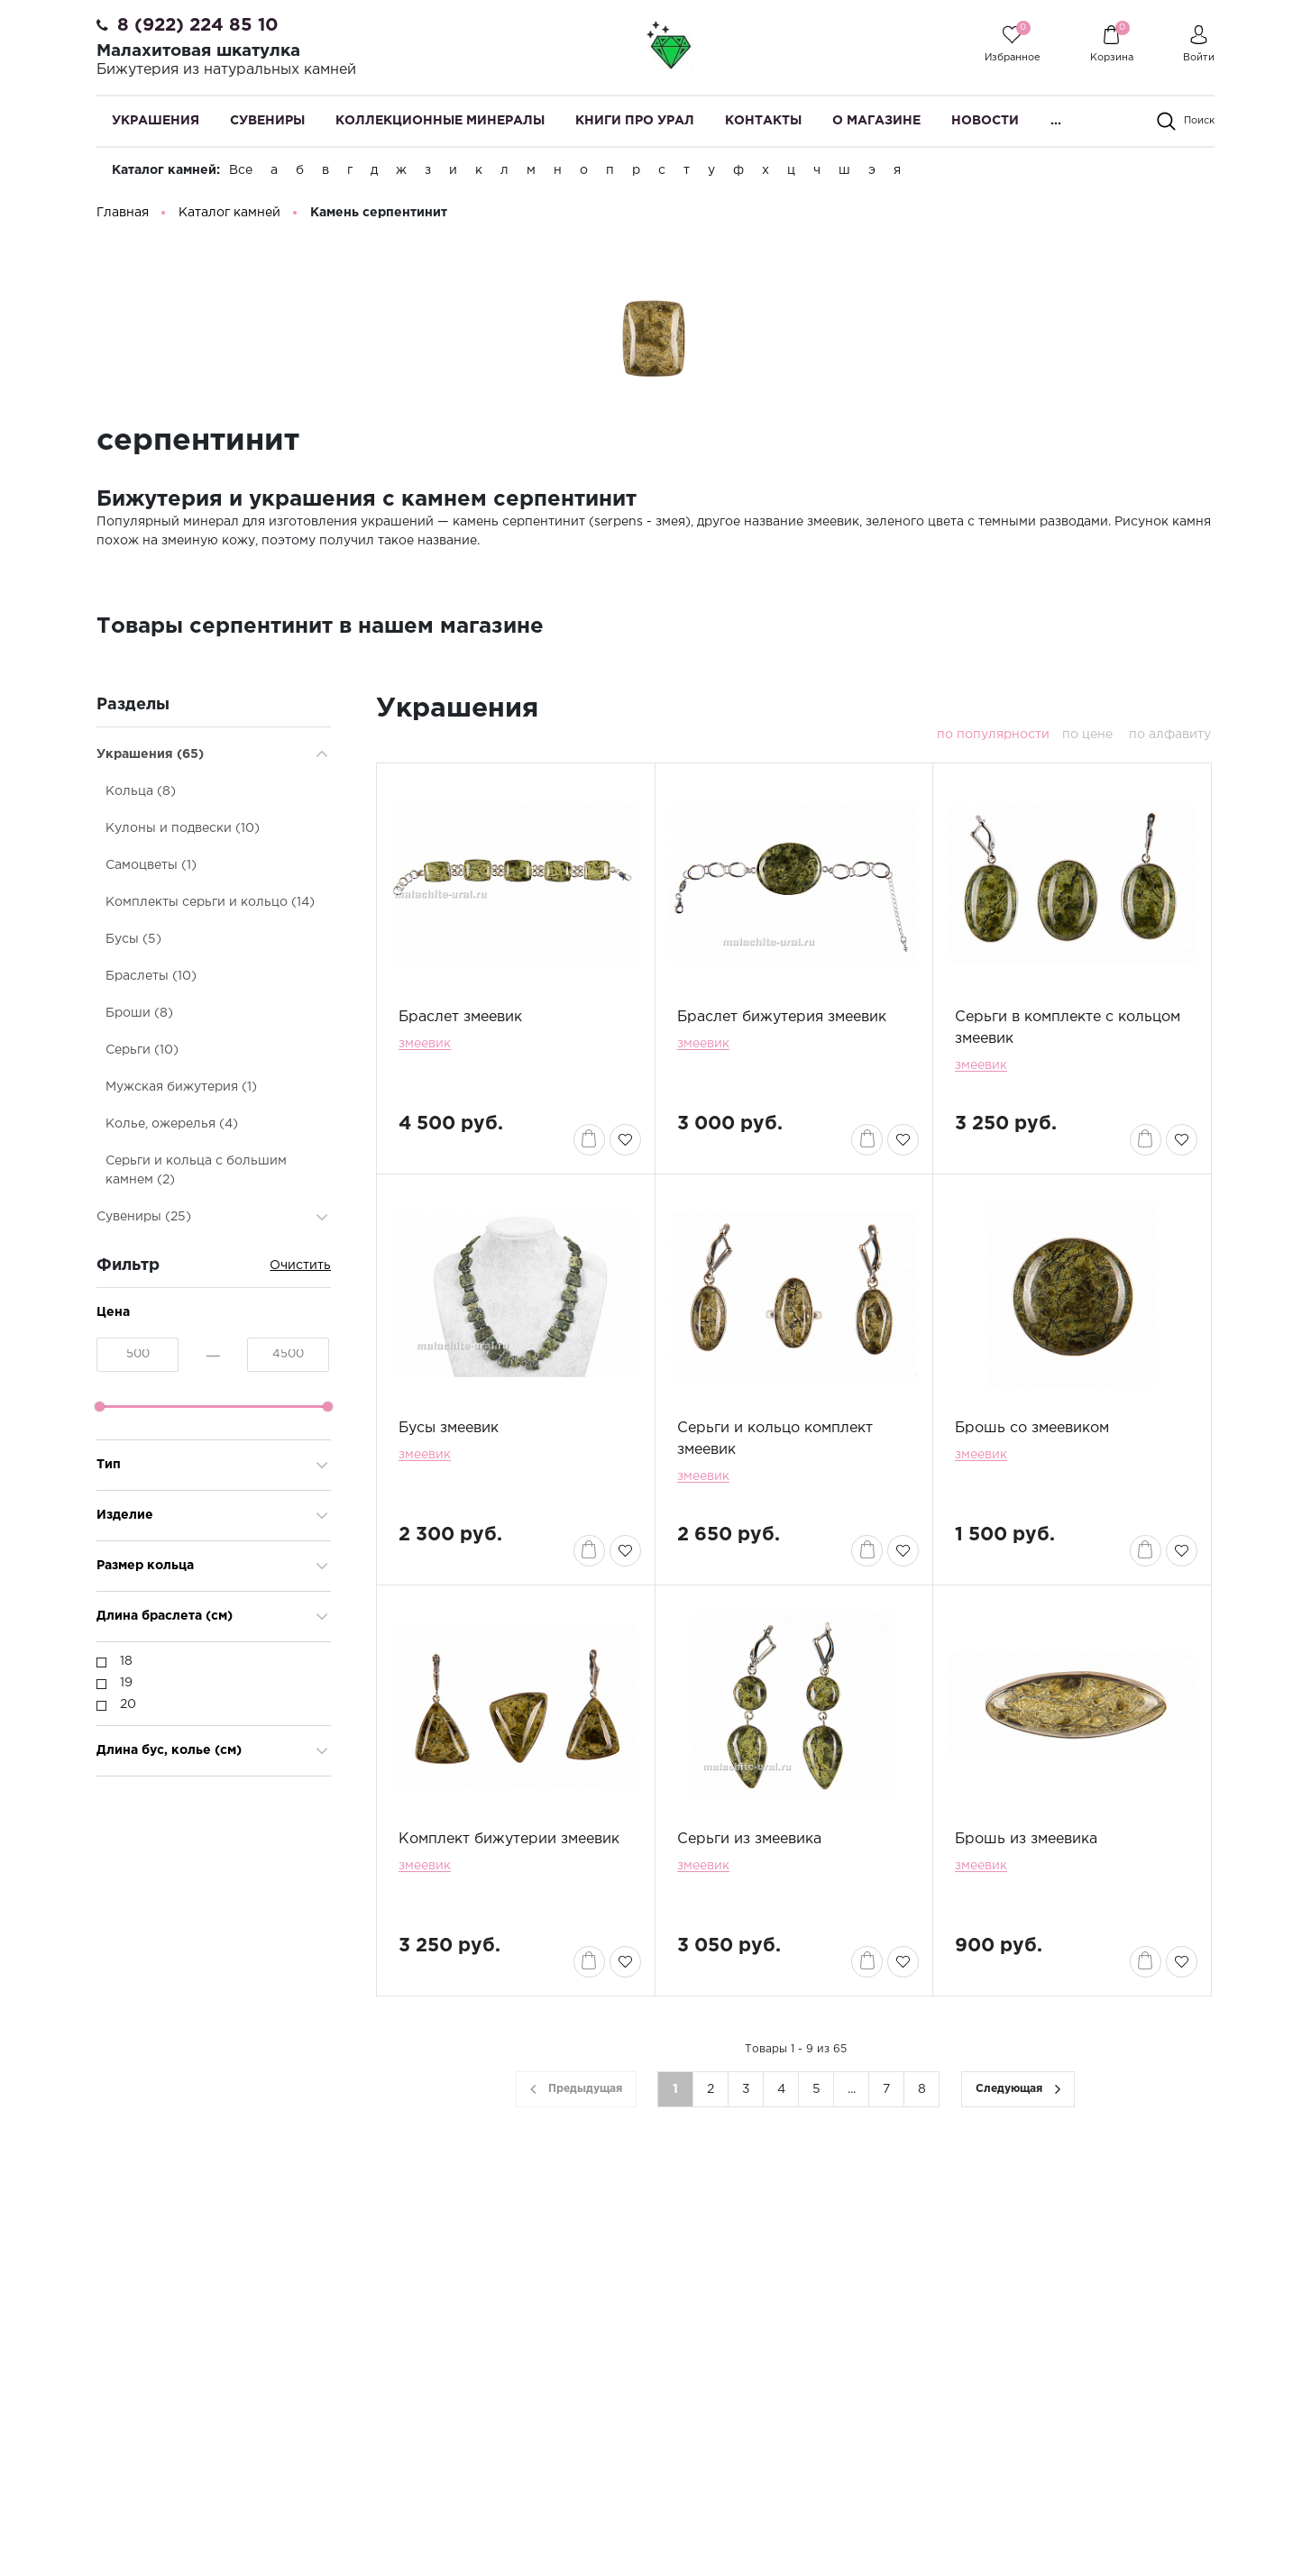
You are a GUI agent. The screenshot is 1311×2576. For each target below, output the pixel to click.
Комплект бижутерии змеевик (509, 1840)
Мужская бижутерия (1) (181, 1088)
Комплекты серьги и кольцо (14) (210, 904)
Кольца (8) (140, 793)
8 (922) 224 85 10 (198, 25)
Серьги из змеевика (749, 1840)
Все (240, 170)
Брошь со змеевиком (1032, 1429)
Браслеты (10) (151, 978)
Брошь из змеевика (1026, 1840)
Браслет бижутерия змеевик (781, 1018)
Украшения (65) (150, 756)
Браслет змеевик (460, 1018)
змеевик (425, 1044)
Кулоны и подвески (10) (182, 830)
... (852, 2090)
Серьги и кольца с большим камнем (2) (196, 1172)
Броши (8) (139, 1014)
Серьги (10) (142, 1051)
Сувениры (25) (143, 1218)
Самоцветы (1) (151, 867)
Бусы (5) (133, 941)
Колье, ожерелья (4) (171, 1125)
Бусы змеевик (449, 1429)
